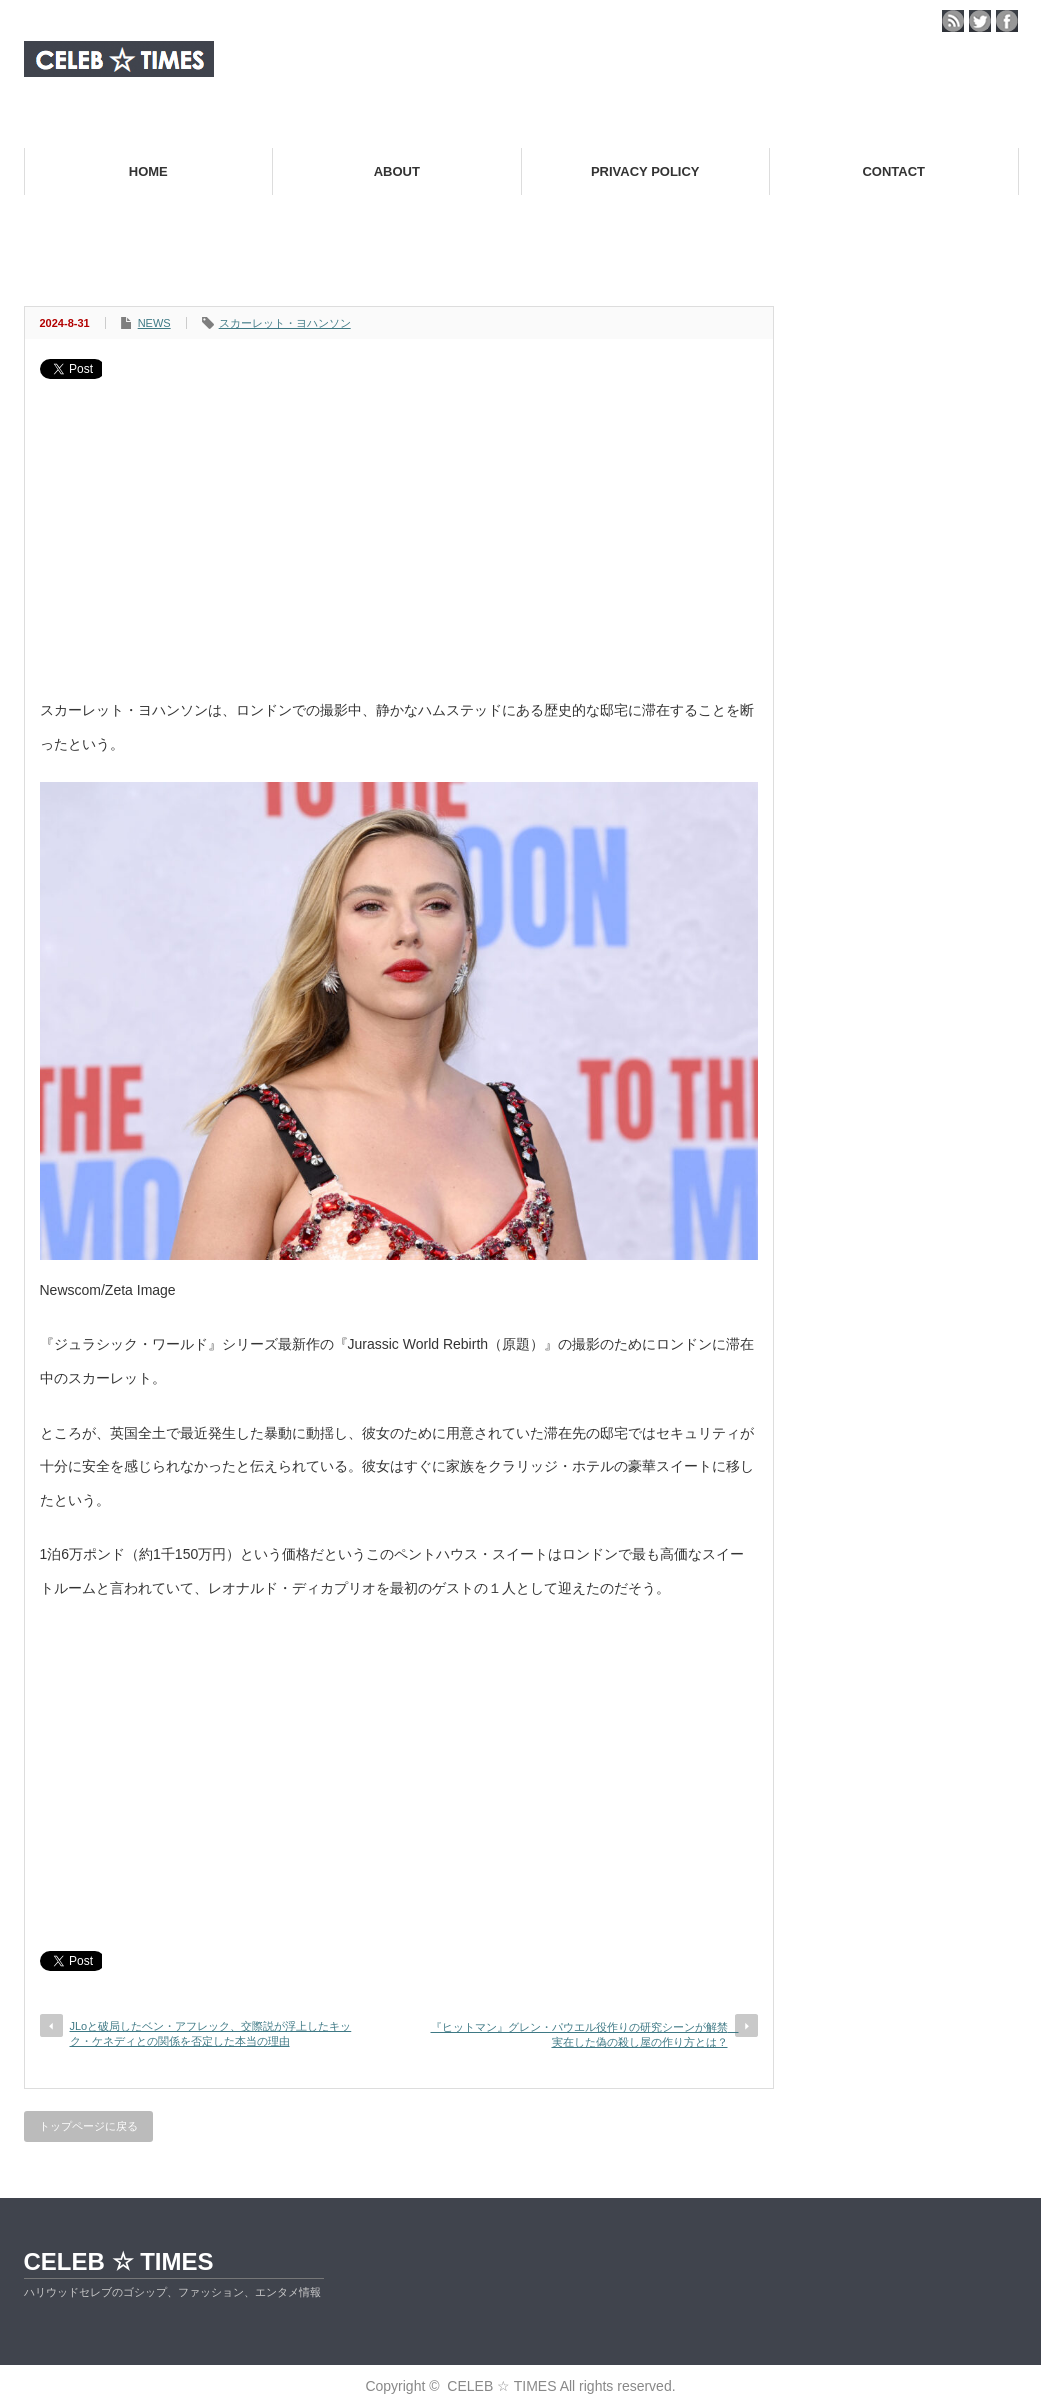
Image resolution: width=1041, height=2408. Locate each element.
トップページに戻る (88, 2126)
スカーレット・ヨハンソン (285, 323)
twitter (980, 21)
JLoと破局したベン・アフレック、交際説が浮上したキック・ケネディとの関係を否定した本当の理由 (211, 2033)
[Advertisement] (399, 529)
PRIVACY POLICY (645, 171)
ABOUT (397, 171)
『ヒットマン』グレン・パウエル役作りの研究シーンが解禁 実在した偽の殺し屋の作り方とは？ (585, 2034)
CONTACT (893, 171)
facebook (1007, 21)
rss (953, 21)
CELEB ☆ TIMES (119, 2261)
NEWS (154, 323)
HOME (148, 171)
